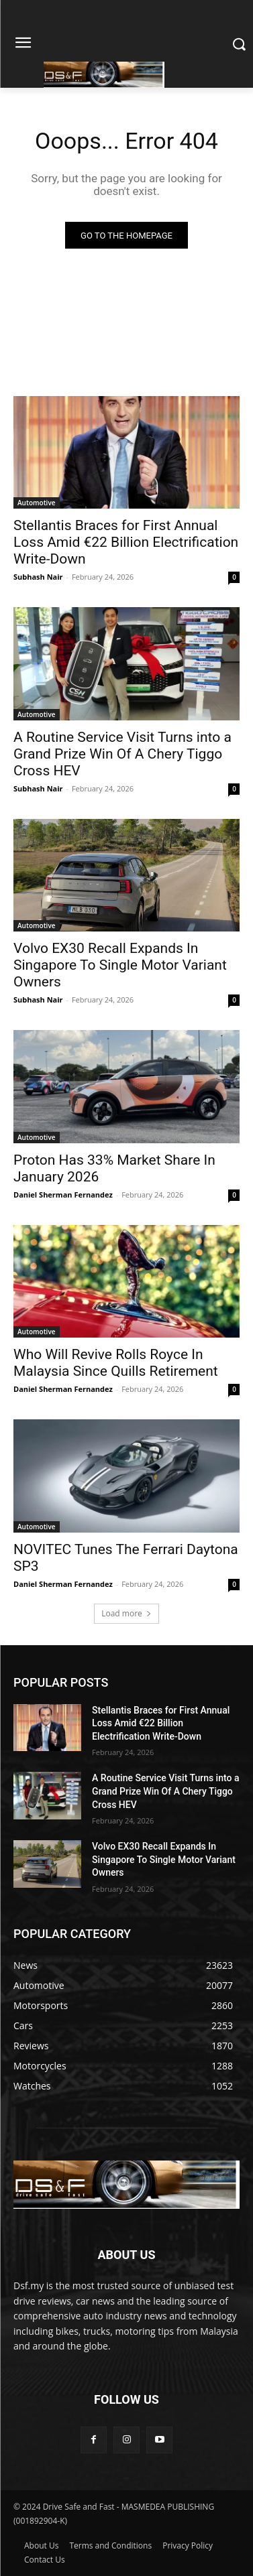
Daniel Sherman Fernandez (63, 1194)
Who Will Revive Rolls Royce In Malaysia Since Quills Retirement (115, 1362)
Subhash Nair (38, 577)
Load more (126, 1613)
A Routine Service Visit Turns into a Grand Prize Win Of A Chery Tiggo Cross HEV (122, 754)
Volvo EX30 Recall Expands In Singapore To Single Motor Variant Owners (120, 965)
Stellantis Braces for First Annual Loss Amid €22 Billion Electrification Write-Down (125, 542)
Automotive (36, 502)
